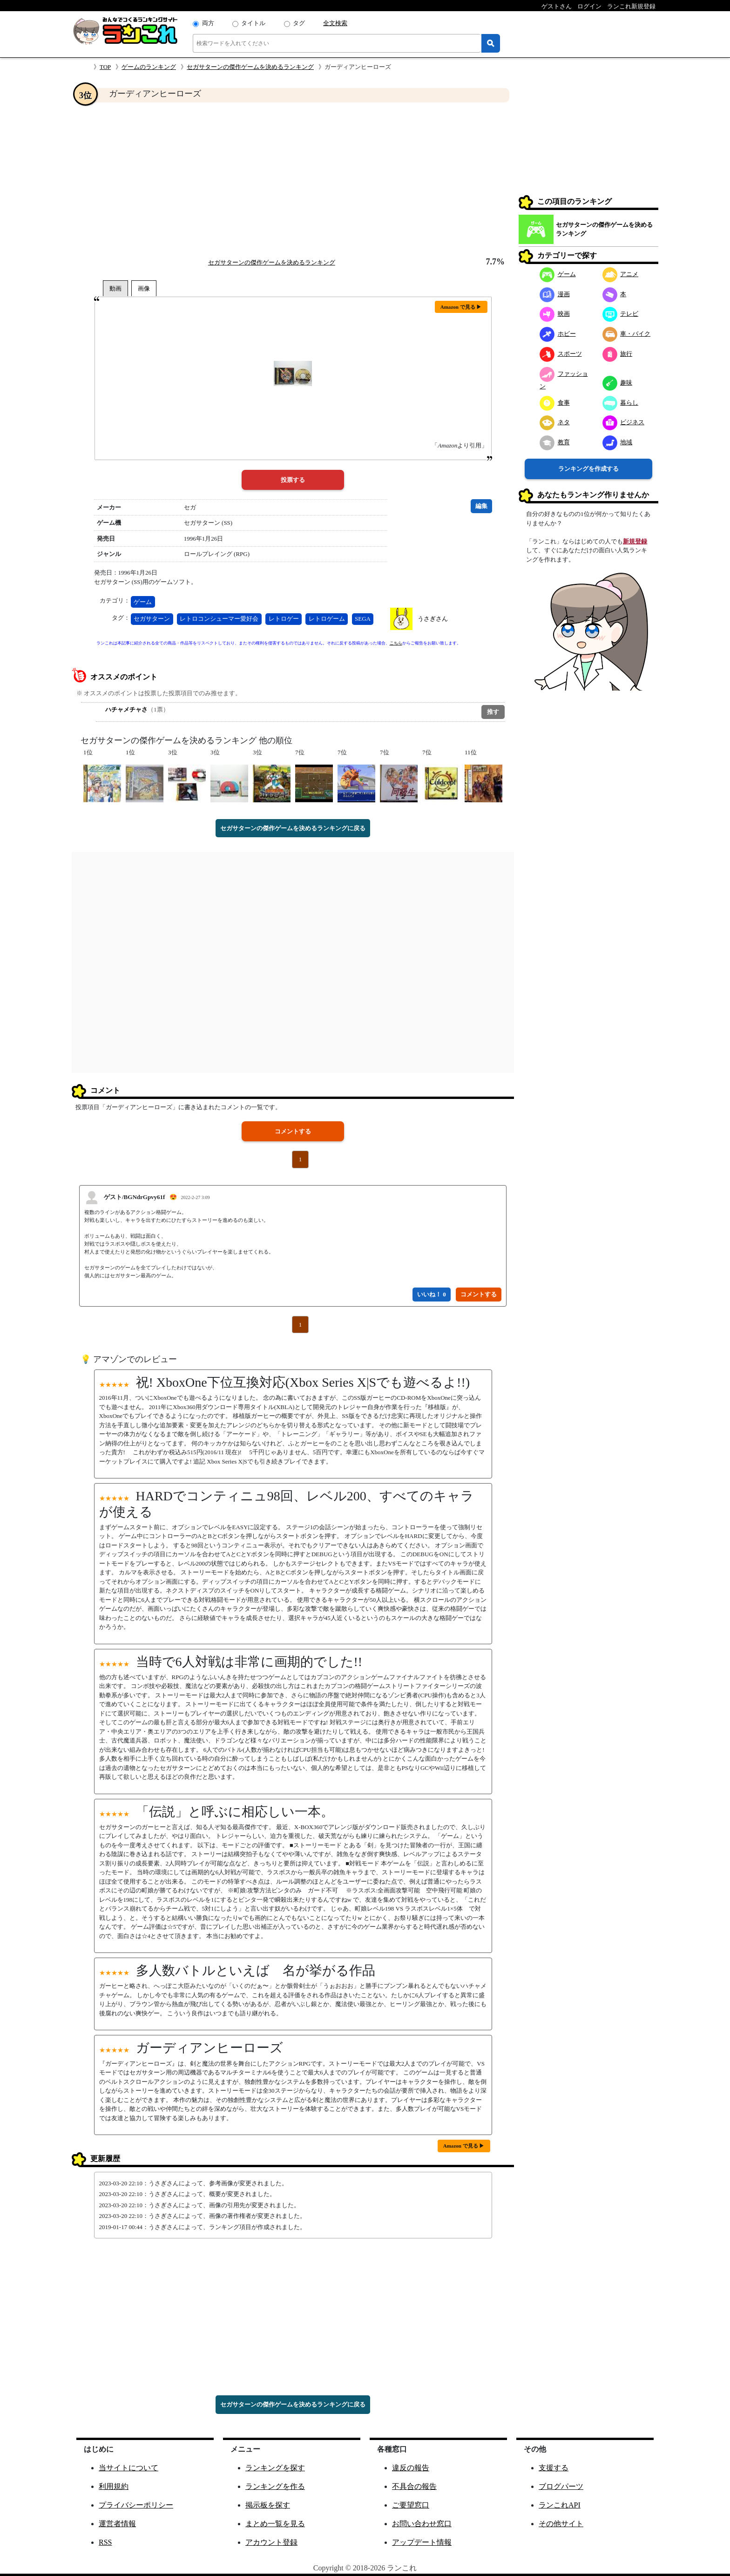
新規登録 (635, 541)
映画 (555, 313)
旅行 (617, 353)
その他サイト (561, 2524)
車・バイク (626, 333)
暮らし (620, 402)
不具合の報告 (414, 2486)
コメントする (293, 1131)
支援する (553, 2468)
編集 (481, 505)
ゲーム (143, 601)
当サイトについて (128, 2468)
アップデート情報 (422, 2542)
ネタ (555, 422)
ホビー (558, 333)
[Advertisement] (292, 180)
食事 (555, 402)
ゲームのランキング (149, 66)
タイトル (253, 23)
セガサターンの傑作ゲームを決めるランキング (250, 66)
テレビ (620, 313)
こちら (396, 643)
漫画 (555, 294)
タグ (299, 23)
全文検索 (335, 23)
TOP (105, 66)
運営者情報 (117, 2524)
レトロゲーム (327, 618)
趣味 (617, 382)
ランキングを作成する (588, 468)
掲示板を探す (267, 2505)
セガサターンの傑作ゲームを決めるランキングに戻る (292, 828)
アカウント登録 (271, 2542)
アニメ (620, 274)
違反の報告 (410, 2468)
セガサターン (152, 618)
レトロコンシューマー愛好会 (219, 618)
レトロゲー (284, 618)
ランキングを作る (275, 2486)
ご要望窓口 (410, 2505)
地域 (617, 442)
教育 (555, 442)
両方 (208, 23)
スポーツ (561, 353)
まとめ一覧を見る (275, 2524)
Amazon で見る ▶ (461, 307)
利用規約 (113, 2486)
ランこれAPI (560, 2505)
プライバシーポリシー (136, 2505)
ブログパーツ (561, 2486)
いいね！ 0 (431, 1294)
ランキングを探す (275, 2468)
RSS (105, 2542)
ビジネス (623, 422)
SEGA (363, 618)
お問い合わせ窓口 (422, 2524)
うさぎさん (433, 618)
